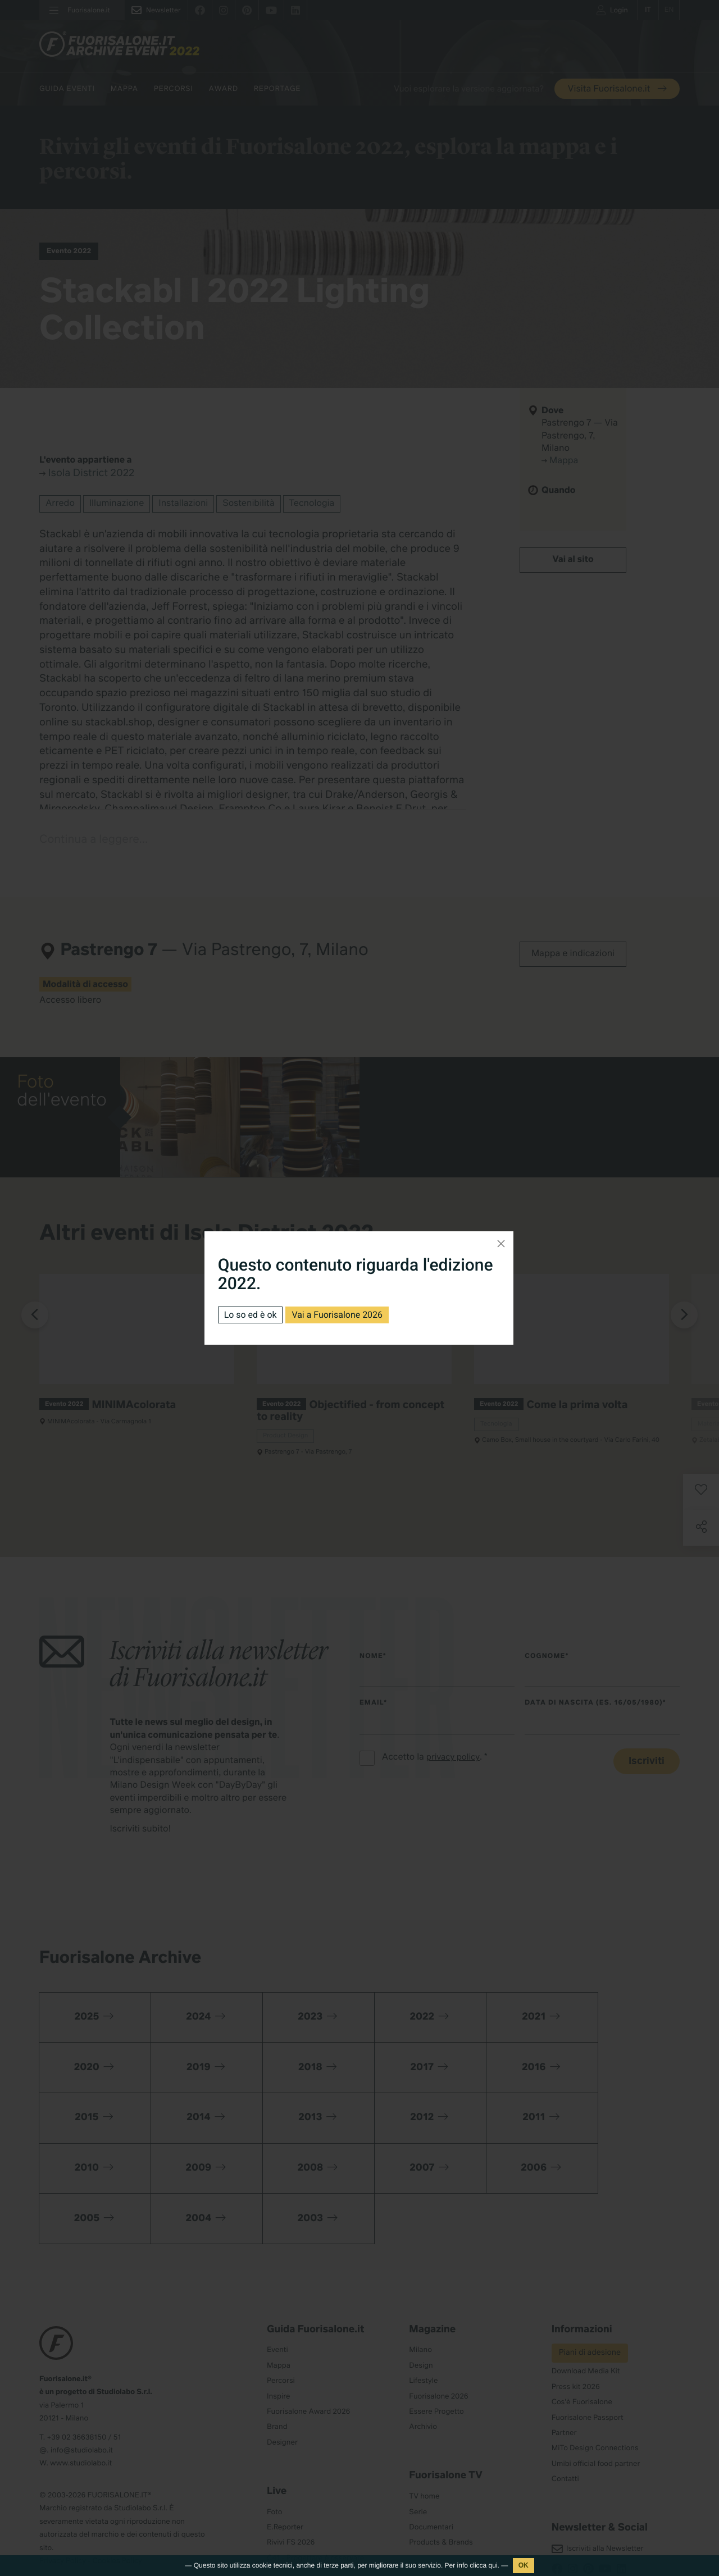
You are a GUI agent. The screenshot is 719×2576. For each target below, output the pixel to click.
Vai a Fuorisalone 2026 (337, 1314)
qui (493, 2565)
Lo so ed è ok (250, 1314)
